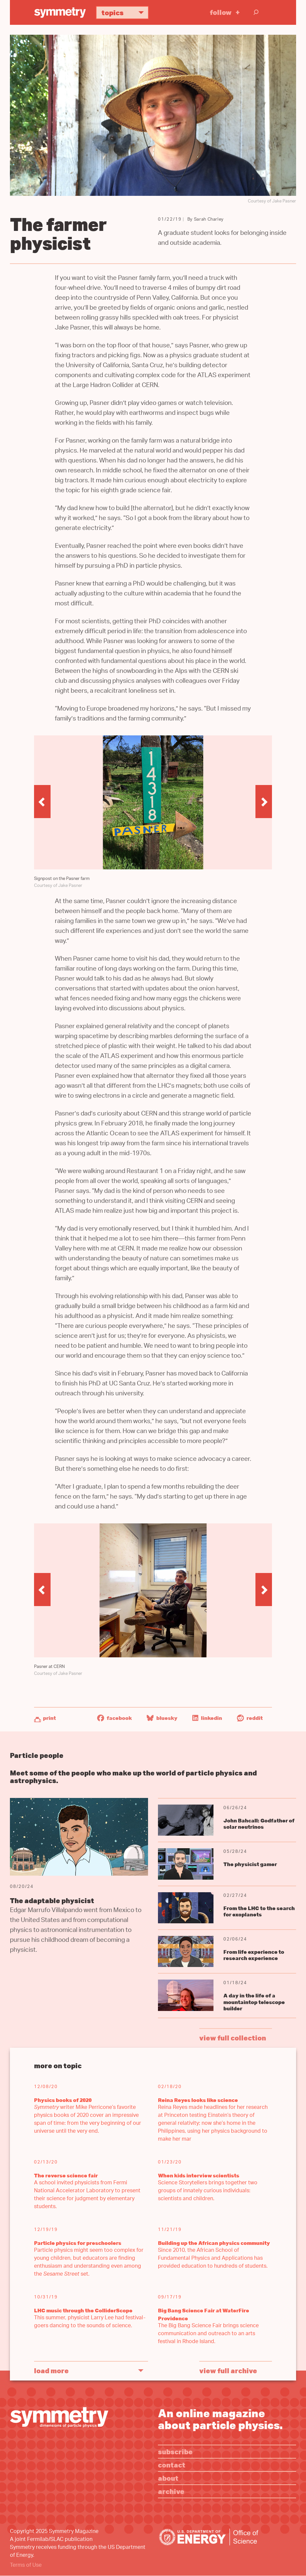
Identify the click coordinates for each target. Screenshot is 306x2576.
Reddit (250, 1718)
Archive (171, 2491)
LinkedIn (207, 1718)
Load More (51, 2370)
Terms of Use (26, 2565)
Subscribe (175, 2451)
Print (49, 1718)
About (168, 2477)
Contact (171, 2464)
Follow (221, 12)
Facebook (114, 1718)
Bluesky (162, 1718)
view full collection (232, 2037)
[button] (42, 801)
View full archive (228, 2370)
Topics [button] (125, 12)
